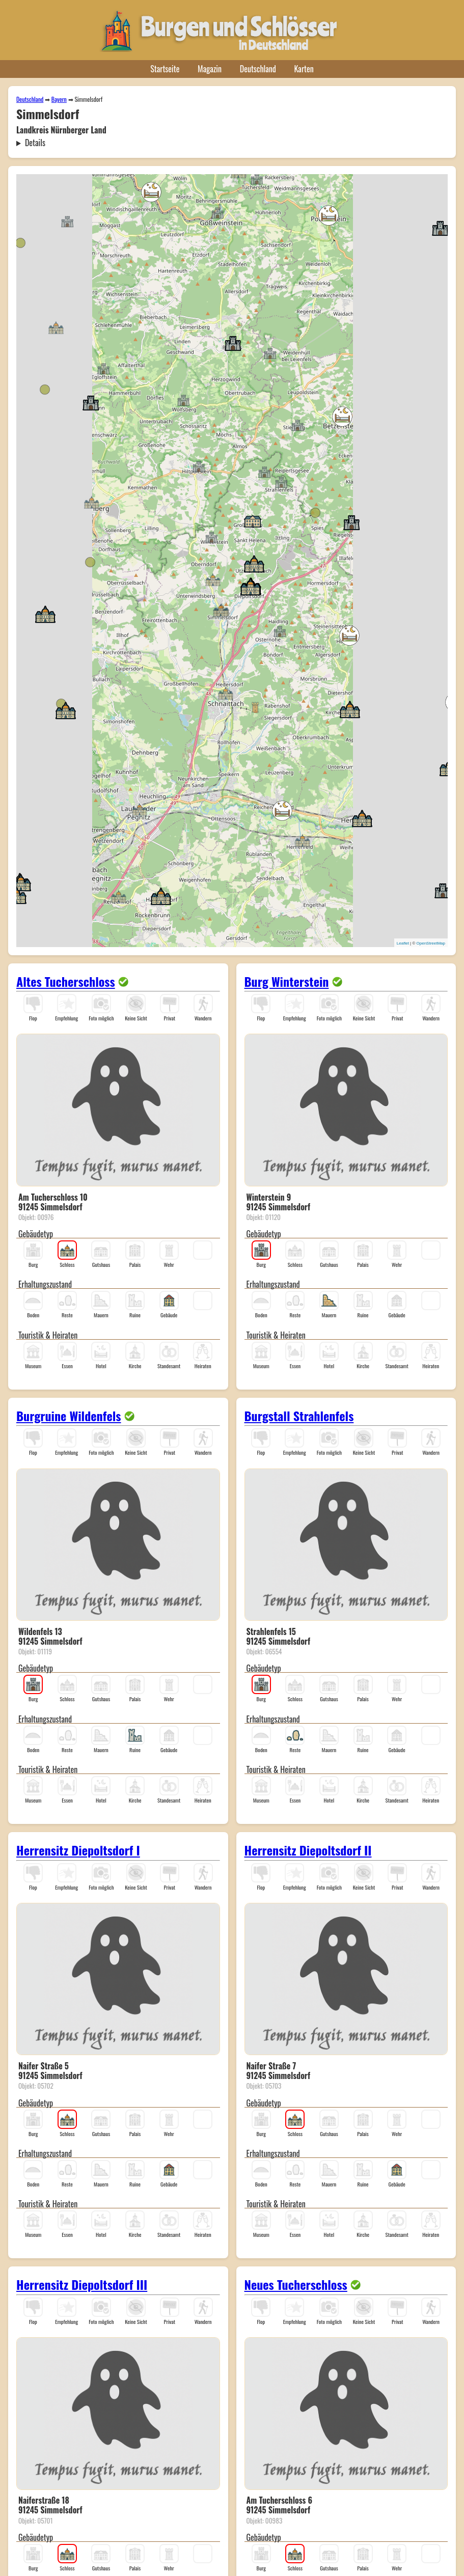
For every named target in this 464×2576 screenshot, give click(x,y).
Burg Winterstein (286, 981)
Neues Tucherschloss (295, 2284)
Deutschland (258, 69)
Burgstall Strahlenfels (299, 1415)
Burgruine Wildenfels (68, 1415)
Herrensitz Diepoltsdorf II (308, 1850)
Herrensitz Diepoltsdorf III (81, 2284)
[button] (103, 368)
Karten (304, 69)
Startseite (164, 69)
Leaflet (403, 943)
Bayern (59, 99)
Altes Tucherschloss (65, 981)
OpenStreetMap (431, 943)
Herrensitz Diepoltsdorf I (78, 1850)
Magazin (210, 69)
